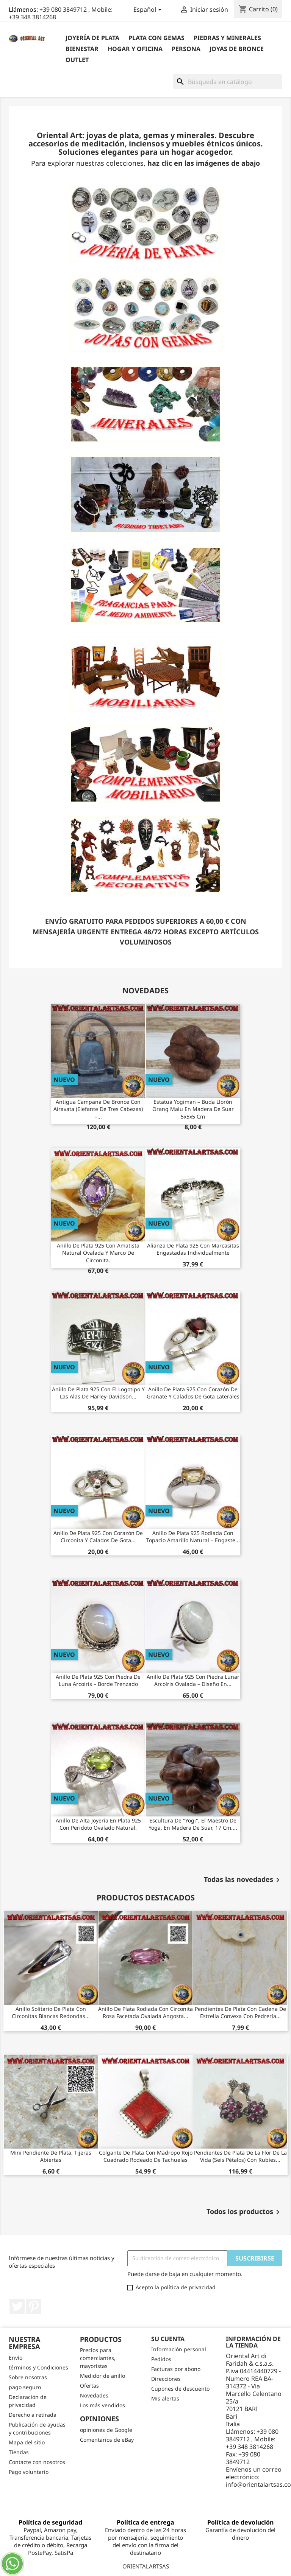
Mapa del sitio (27, 2442)
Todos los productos (244, 2212)
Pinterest (33, 2306)
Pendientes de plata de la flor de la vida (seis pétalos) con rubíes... (240, 2156)
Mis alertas (165, 2398)
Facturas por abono (175, 2368)
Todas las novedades (243, 1880)
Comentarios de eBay (107, 2439)
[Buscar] (227, 81)
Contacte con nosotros (37, 2462)
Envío (15, 2357)
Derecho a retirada (32, 2414)
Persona (186, 49)
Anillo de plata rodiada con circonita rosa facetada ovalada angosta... (145, 2012)
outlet (77, 60)
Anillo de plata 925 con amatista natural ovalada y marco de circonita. (98, 1253)
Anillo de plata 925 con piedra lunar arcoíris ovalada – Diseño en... (193, 1680)
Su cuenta (168, 2339)
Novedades (94, 2395)
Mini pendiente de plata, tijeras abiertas (50, 2156)
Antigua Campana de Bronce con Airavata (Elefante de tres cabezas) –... (98, 1109)
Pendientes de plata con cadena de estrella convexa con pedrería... (240, 2012)
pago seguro (25, 2387)
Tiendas (19, 2452)
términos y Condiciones (38, 2367)
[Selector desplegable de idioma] (148, 10)
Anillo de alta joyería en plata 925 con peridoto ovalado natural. (98, 1824)
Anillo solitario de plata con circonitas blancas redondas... (51, 2012)
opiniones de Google (106, 2429)
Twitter (17, 2306)
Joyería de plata (92, 38)
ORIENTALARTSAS (145, 2566)
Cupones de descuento (180, 2388)
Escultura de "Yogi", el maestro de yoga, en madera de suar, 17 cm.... (193, 1824)
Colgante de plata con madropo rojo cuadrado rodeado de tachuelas (145, 2156)
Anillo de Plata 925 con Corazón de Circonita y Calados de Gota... (98, 1536)
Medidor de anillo (102, 2375)
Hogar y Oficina (135, 49)
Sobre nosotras (28, 2377)
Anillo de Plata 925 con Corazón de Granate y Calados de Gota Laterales (193, 1393)
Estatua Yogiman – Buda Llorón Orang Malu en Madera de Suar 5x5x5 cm (193, 1109)
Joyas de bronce (237, 49)
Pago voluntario (28, 2471)
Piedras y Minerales (227, 38)
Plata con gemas (156, 38)
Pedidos (161, 2359)
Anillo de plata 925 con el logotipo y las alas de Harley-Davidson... (98, 1393)
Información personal (178, 2349)
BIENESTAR (82, 49)
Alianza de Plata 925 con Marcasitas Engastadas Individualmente (193, 1249)
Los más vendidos (102, 2405)
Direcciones (166, 2378)
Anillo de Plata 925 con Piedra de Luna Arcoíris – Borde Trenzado (98, 1680)
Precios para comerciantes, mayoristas (98, 2357)
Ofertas (89, 2385)
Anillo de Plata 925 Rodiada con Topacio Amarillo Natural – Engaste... (193, 1536)
